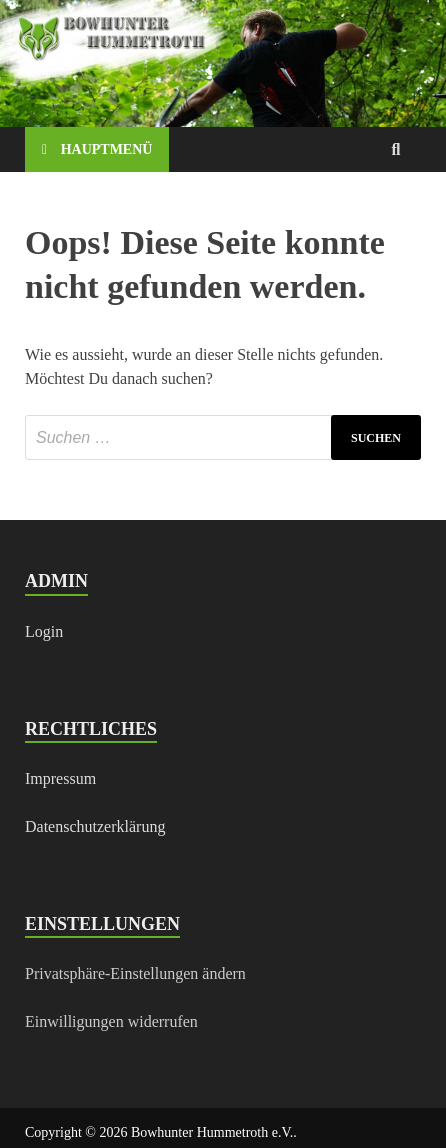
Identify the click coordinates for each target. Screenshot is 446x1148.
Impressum (60, 778)
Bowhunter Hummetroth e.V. (212, 1132)
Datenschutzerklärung (95, 826)
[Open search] (396, 150)
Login (44, 631)
